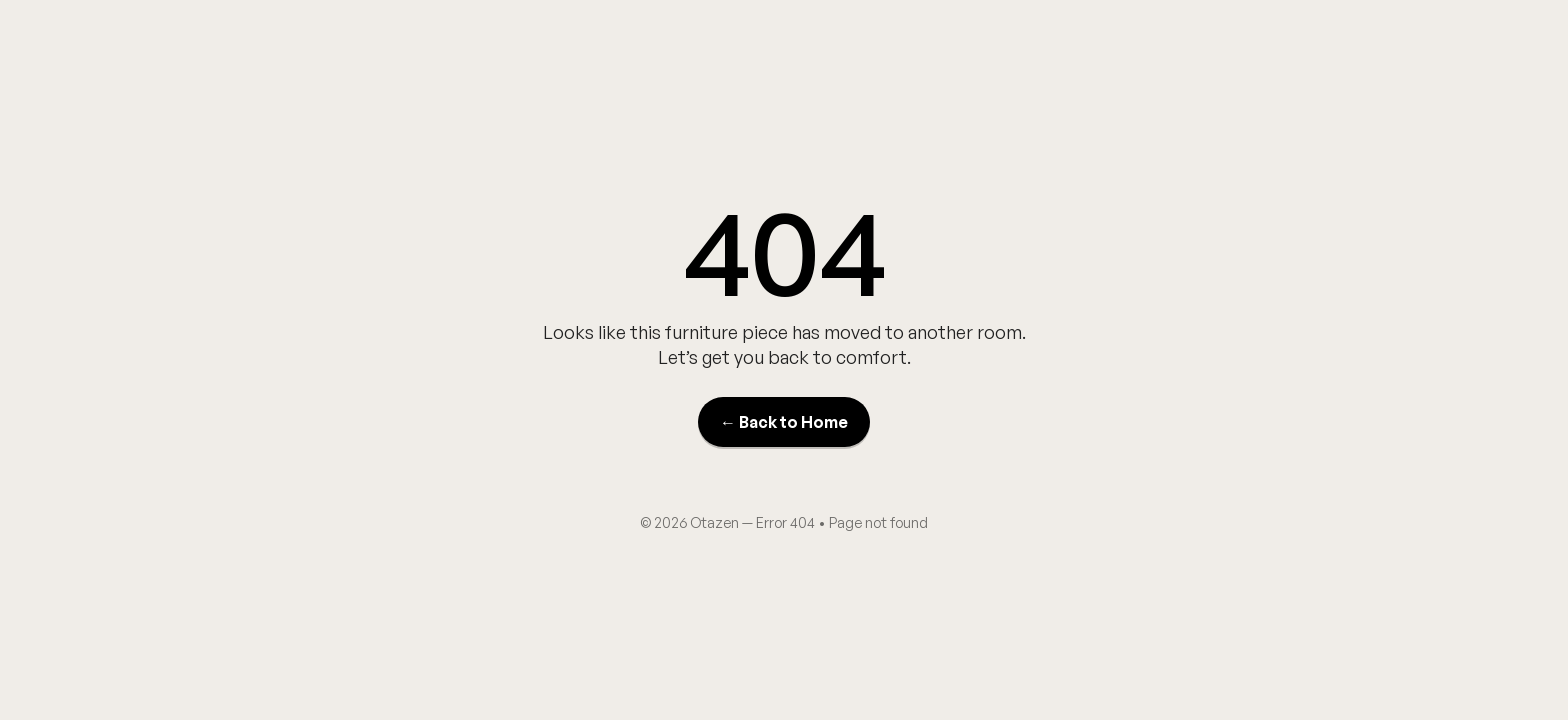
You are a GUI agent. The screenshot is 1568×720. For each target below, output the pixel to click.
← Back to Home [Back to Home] (784, 422)
